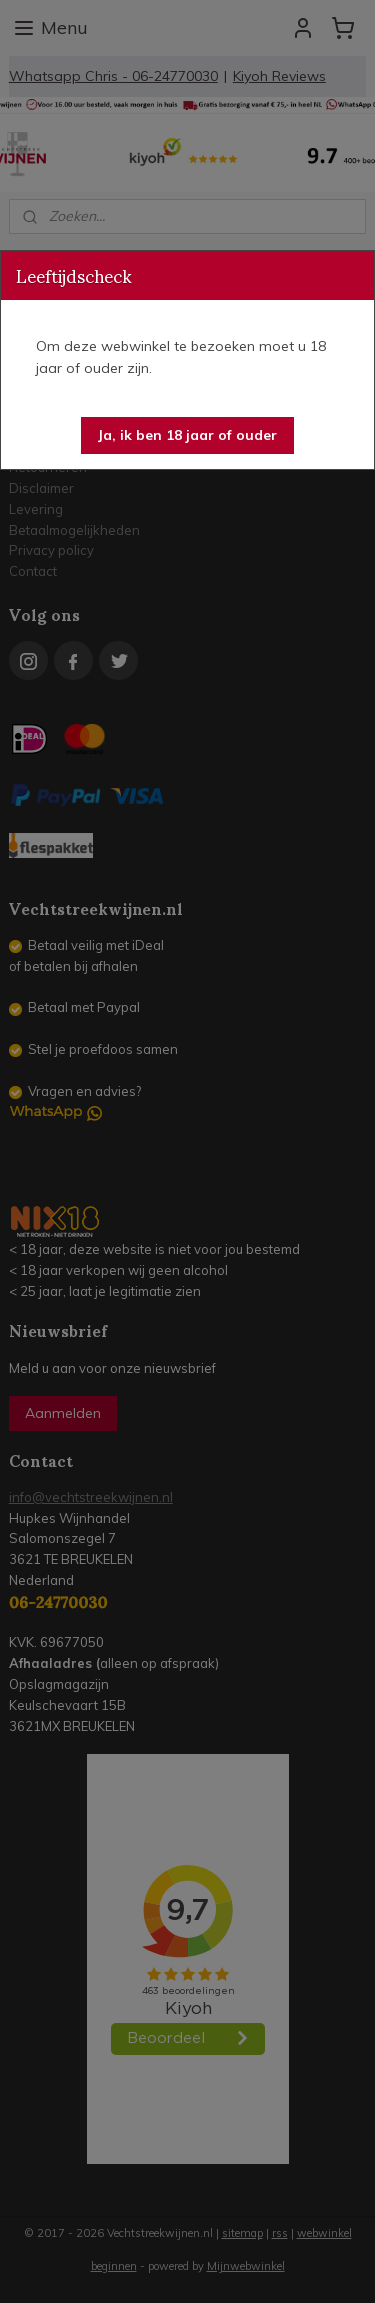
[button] (187, 435)
